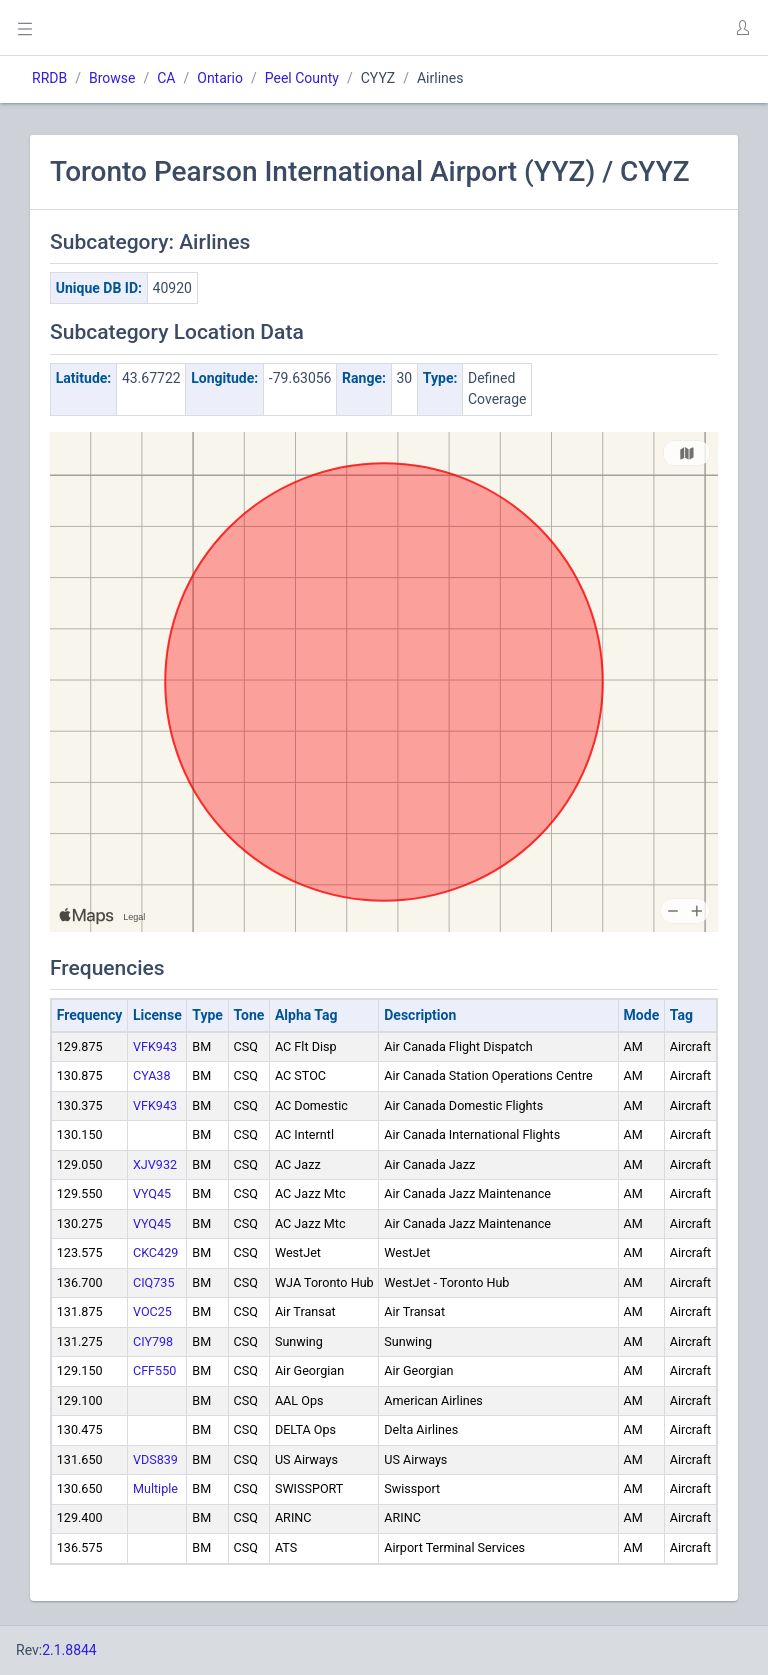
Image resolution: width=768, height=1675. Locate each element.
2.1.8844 (69, 1650)
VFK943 (155, 1046)
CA (166, 78)
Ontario (220, 78)
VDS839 (155, 1459)
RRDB (49, 78)
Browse (112, 78)
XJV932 (155, 1164)
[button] (742, 28)
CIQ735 (154, 1282)
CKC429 (155, 1252)
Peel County (302, 78)
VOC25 (152, 1311)
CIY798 (153, 1341)
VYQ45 (152, 1193)
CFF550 (154, 1370)
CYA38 (152, 1075)
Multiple (155, 1488)
